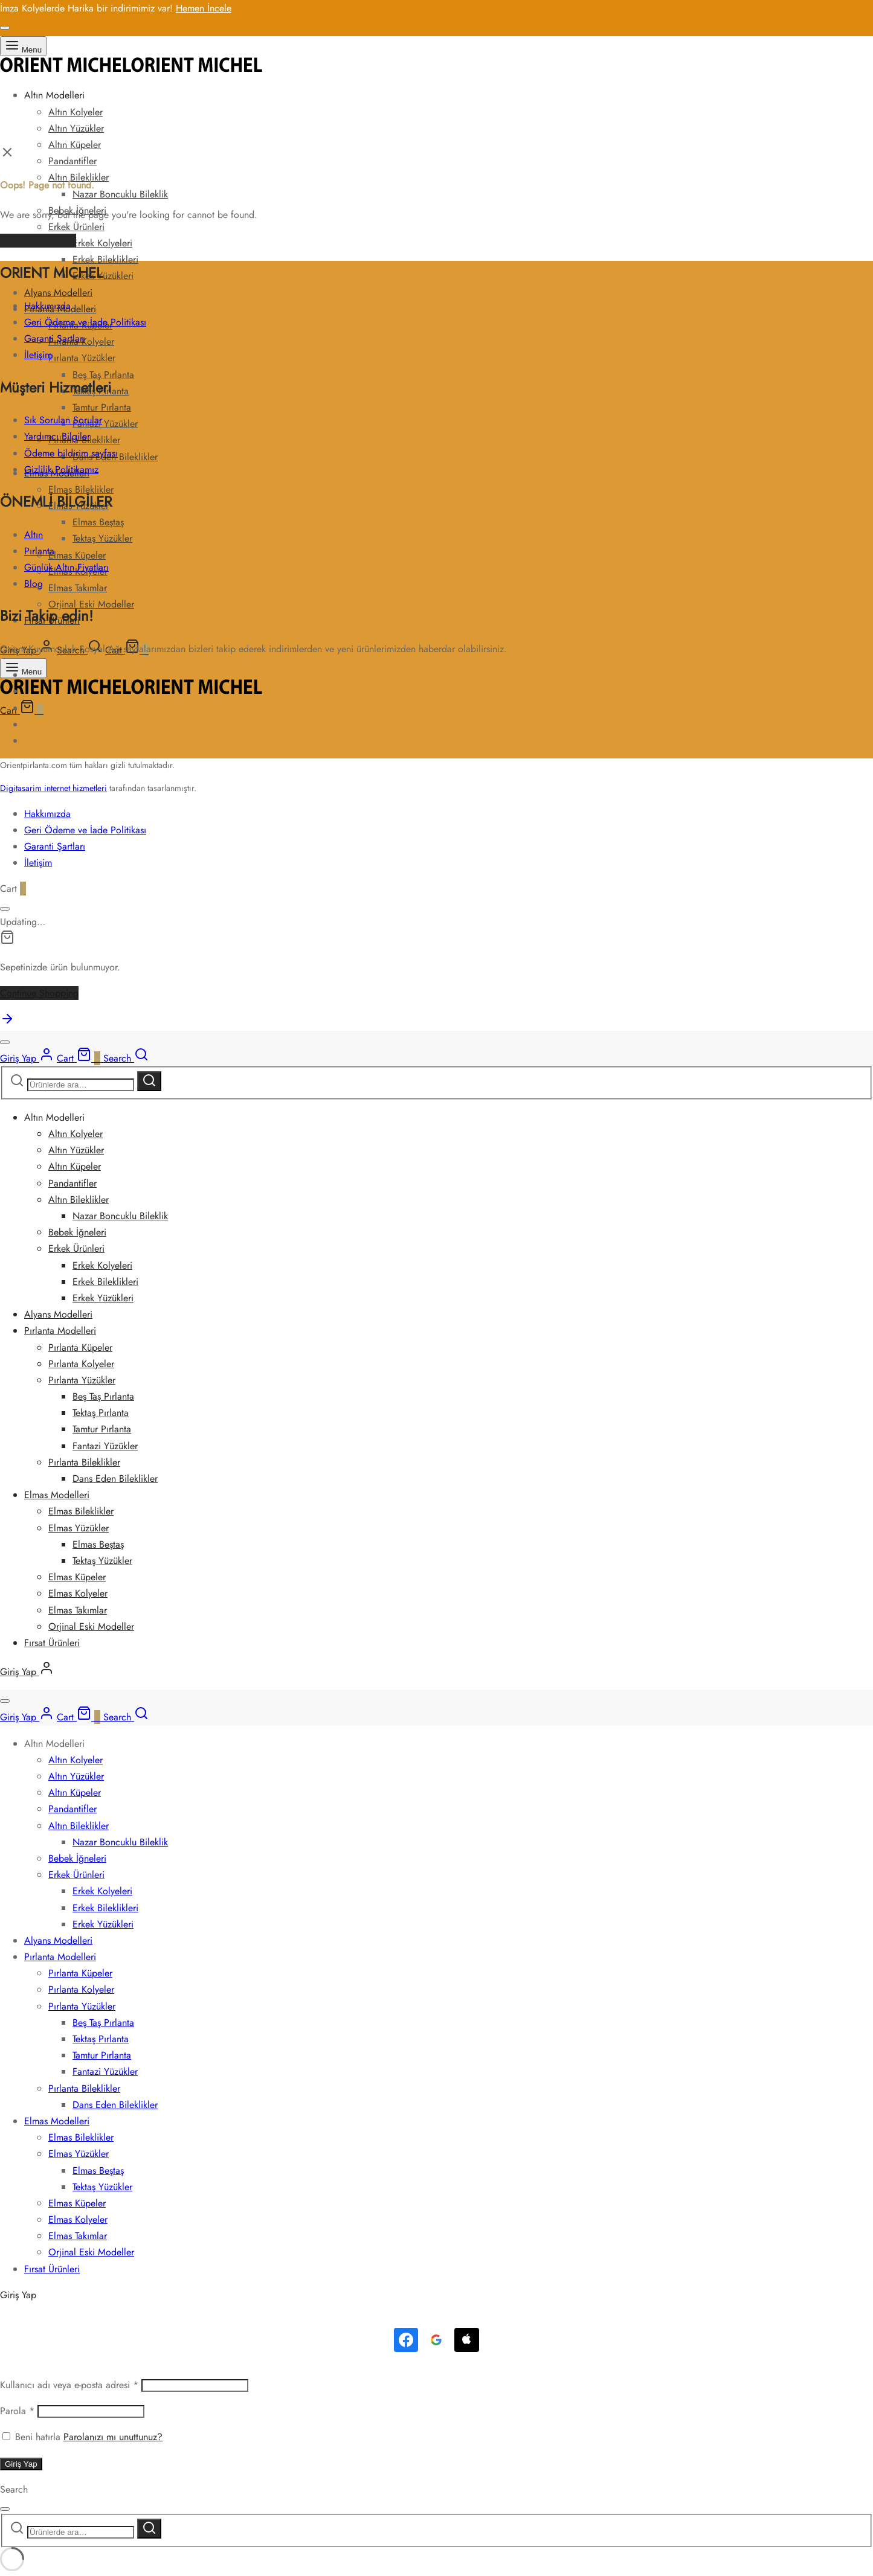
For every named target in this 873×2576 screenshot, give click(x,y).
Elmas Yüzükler (78, 1528)
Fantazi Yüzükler (105, 424)
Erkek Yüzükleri (103, 276)
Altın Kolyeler (75, 112)
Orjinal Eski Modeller (91, 1626)
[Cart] (21, 710)
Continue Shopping (39, 993)
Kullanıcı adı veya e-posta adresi (69, 2385)
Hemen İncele (203, 8)
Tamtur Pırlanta (101, 407)
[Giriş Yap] (27, 1058)
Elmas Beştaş (98, 522)
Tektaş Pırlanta (100, 1413)
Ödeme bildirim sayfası (71, 453)
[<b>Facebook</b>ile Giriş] (406, 2340)
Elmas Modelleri (56, 1495)
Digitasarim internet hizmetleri (53, 788)
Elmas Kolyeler (78, 1593)
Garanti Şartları (54, 338)
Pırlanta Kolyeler (81, 1364)
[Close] (5, 28)
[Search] (126, 1058)
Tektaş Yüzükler (102, 538)
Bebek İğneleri (77, 1232)
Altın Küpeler (74, 145)
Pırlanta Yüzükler (81, 358)
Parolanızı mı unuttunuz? (113, 2437)
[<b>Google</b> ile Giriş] (436, 2340)
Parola (17, 2411)
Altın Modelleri (54, 95)
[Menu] (23, 46)
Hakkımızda (47, 306)
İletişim (38, 355)
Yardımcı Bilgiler (57, 436)
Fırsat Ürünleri (52, 1643)
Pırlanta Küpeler (80, 1347)
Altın (33, 535)
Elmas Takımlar (77, 588)
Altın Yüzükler (76, 128)
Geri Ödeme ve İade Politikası (85, 322)
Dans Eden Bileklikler (115, 1478)
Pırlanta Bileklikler (84, 1462)
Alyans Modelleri (58, 293)
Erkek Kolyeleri (102, 243)
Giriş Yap (21, 2464)
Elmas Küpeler (77, 555)
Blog (33, 584)
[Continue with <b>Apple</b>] (466, 2340)
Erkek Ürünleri (76, 227)
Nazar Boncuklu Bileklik (120, 194)
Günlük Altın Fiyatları (66, 567)
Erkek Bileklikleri (105, 259)
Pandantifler (72, 161)
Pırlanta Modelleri (60, 1331)
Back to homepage (38, 241)
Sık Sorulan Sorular (63, 420)
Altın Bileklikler (78, 1199)
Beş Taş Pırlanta (103, 375)
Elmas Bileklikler (81, 1511)
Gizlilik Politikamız (61, 469)
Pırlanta (39, 551)
